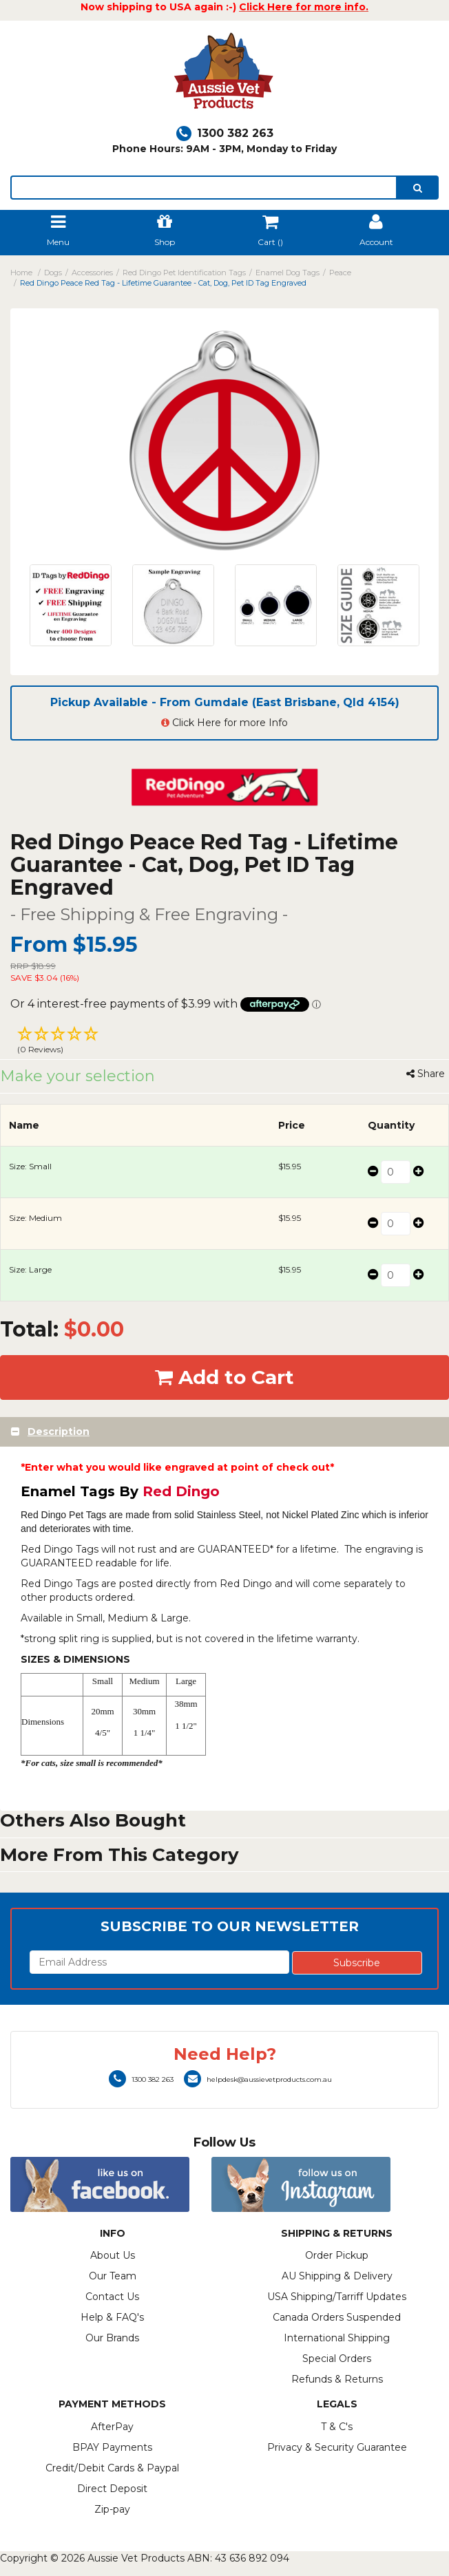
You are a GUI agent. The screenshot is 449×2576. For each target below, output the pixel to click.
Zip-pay (112, 2509)
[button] (224, 1041)
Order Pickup (336, 2255)
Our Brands (112, 2338)
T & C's (337, 2426)
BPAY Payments (112, 2447)
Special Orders (336, 2358)
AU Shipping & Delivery (337, 2276)
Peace (340, 272)
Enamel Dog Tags (287, 272)
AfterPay (112, 2426)
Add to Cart (224, 1377)
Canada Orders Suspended (337, 2317)
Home (21, 272)
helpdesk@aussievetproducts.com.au (258, 2079)
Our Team (112, 2276)
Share (425, 1073)
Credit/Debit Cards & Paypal (112, 2468)
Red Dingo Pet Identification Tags (184, 272)
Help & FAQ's (112, 2317)
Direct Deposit (112, 2488)
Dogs (53, 272)
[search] (418, 187)
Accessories (92, 272)
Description (59, 1431)
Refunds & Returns (337, 2379)
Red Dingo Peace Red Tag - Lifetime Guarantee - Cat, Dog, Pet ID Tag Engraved (163, 283)
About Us (112, 2255)
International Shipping (337, 2338)
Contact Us (112, 2296)
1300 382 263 (224, 133)
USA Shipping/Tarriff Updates (336, 2296)
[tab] (224, 1432)
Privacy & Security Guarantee (337, 2447)
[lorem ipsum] (203, 187)
